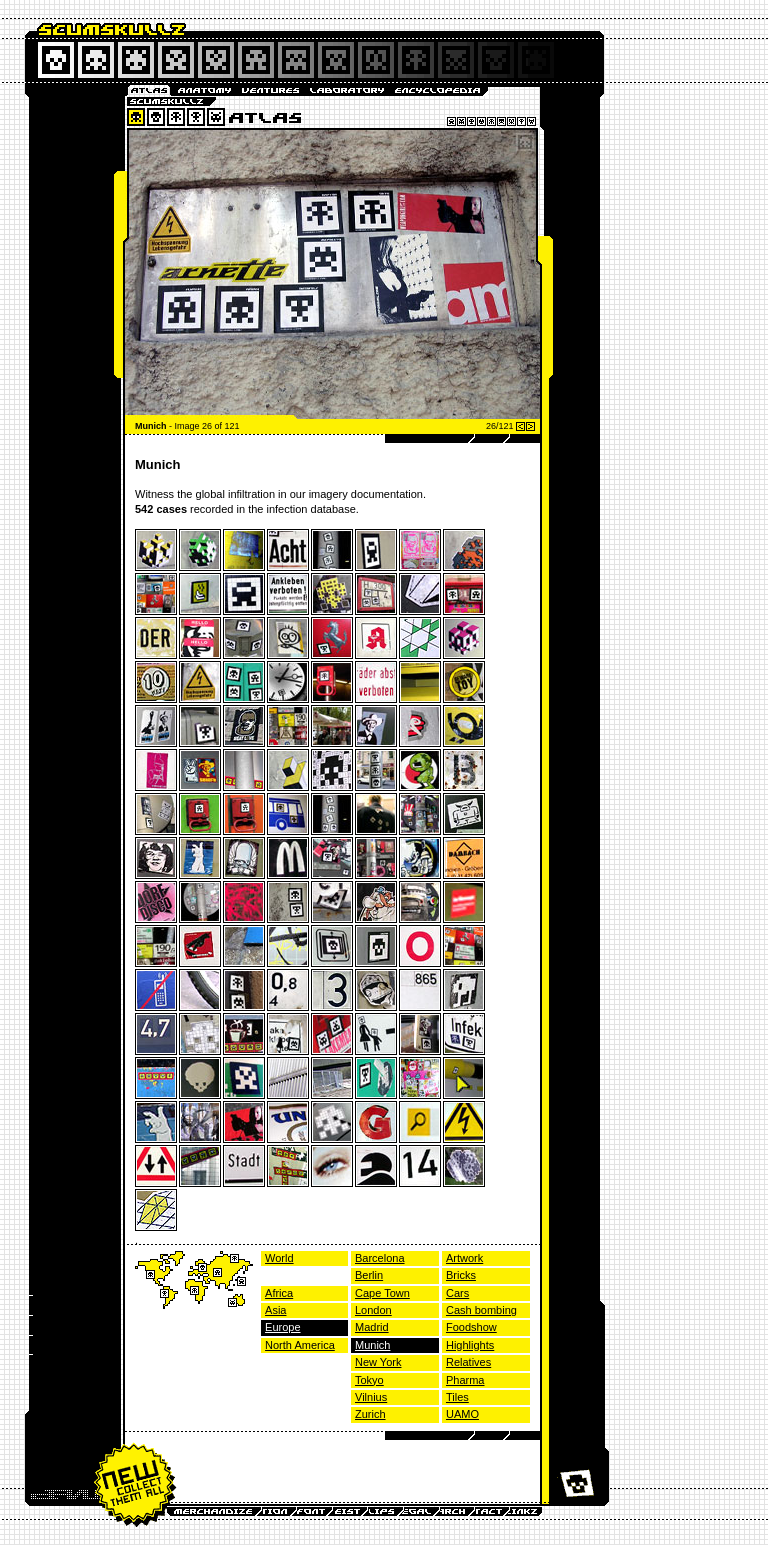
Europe (282, 1327)
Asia (275, 1310)
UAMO (462, 1414)
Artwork (464, 1258)
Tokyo (369, 1380)
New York (378, 1362)
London (373, 1310)
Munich (372, 1345)
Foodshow (471, 1327)
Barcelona (380, 1258)
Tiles (457, 1397)
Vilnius (371, 1397)
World (279, 1258)
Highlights (470, 1345)
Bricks (461, 1275)
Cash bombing (481, 1310)
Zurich (370, 1414)
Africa (279, 1293)
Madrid (372, 1327)
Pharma (465, 1380)
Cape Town (382, 1293)
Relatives (468, 1362)
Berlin (369, 1275)
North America (300, 1345)
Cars (457, 1293)
